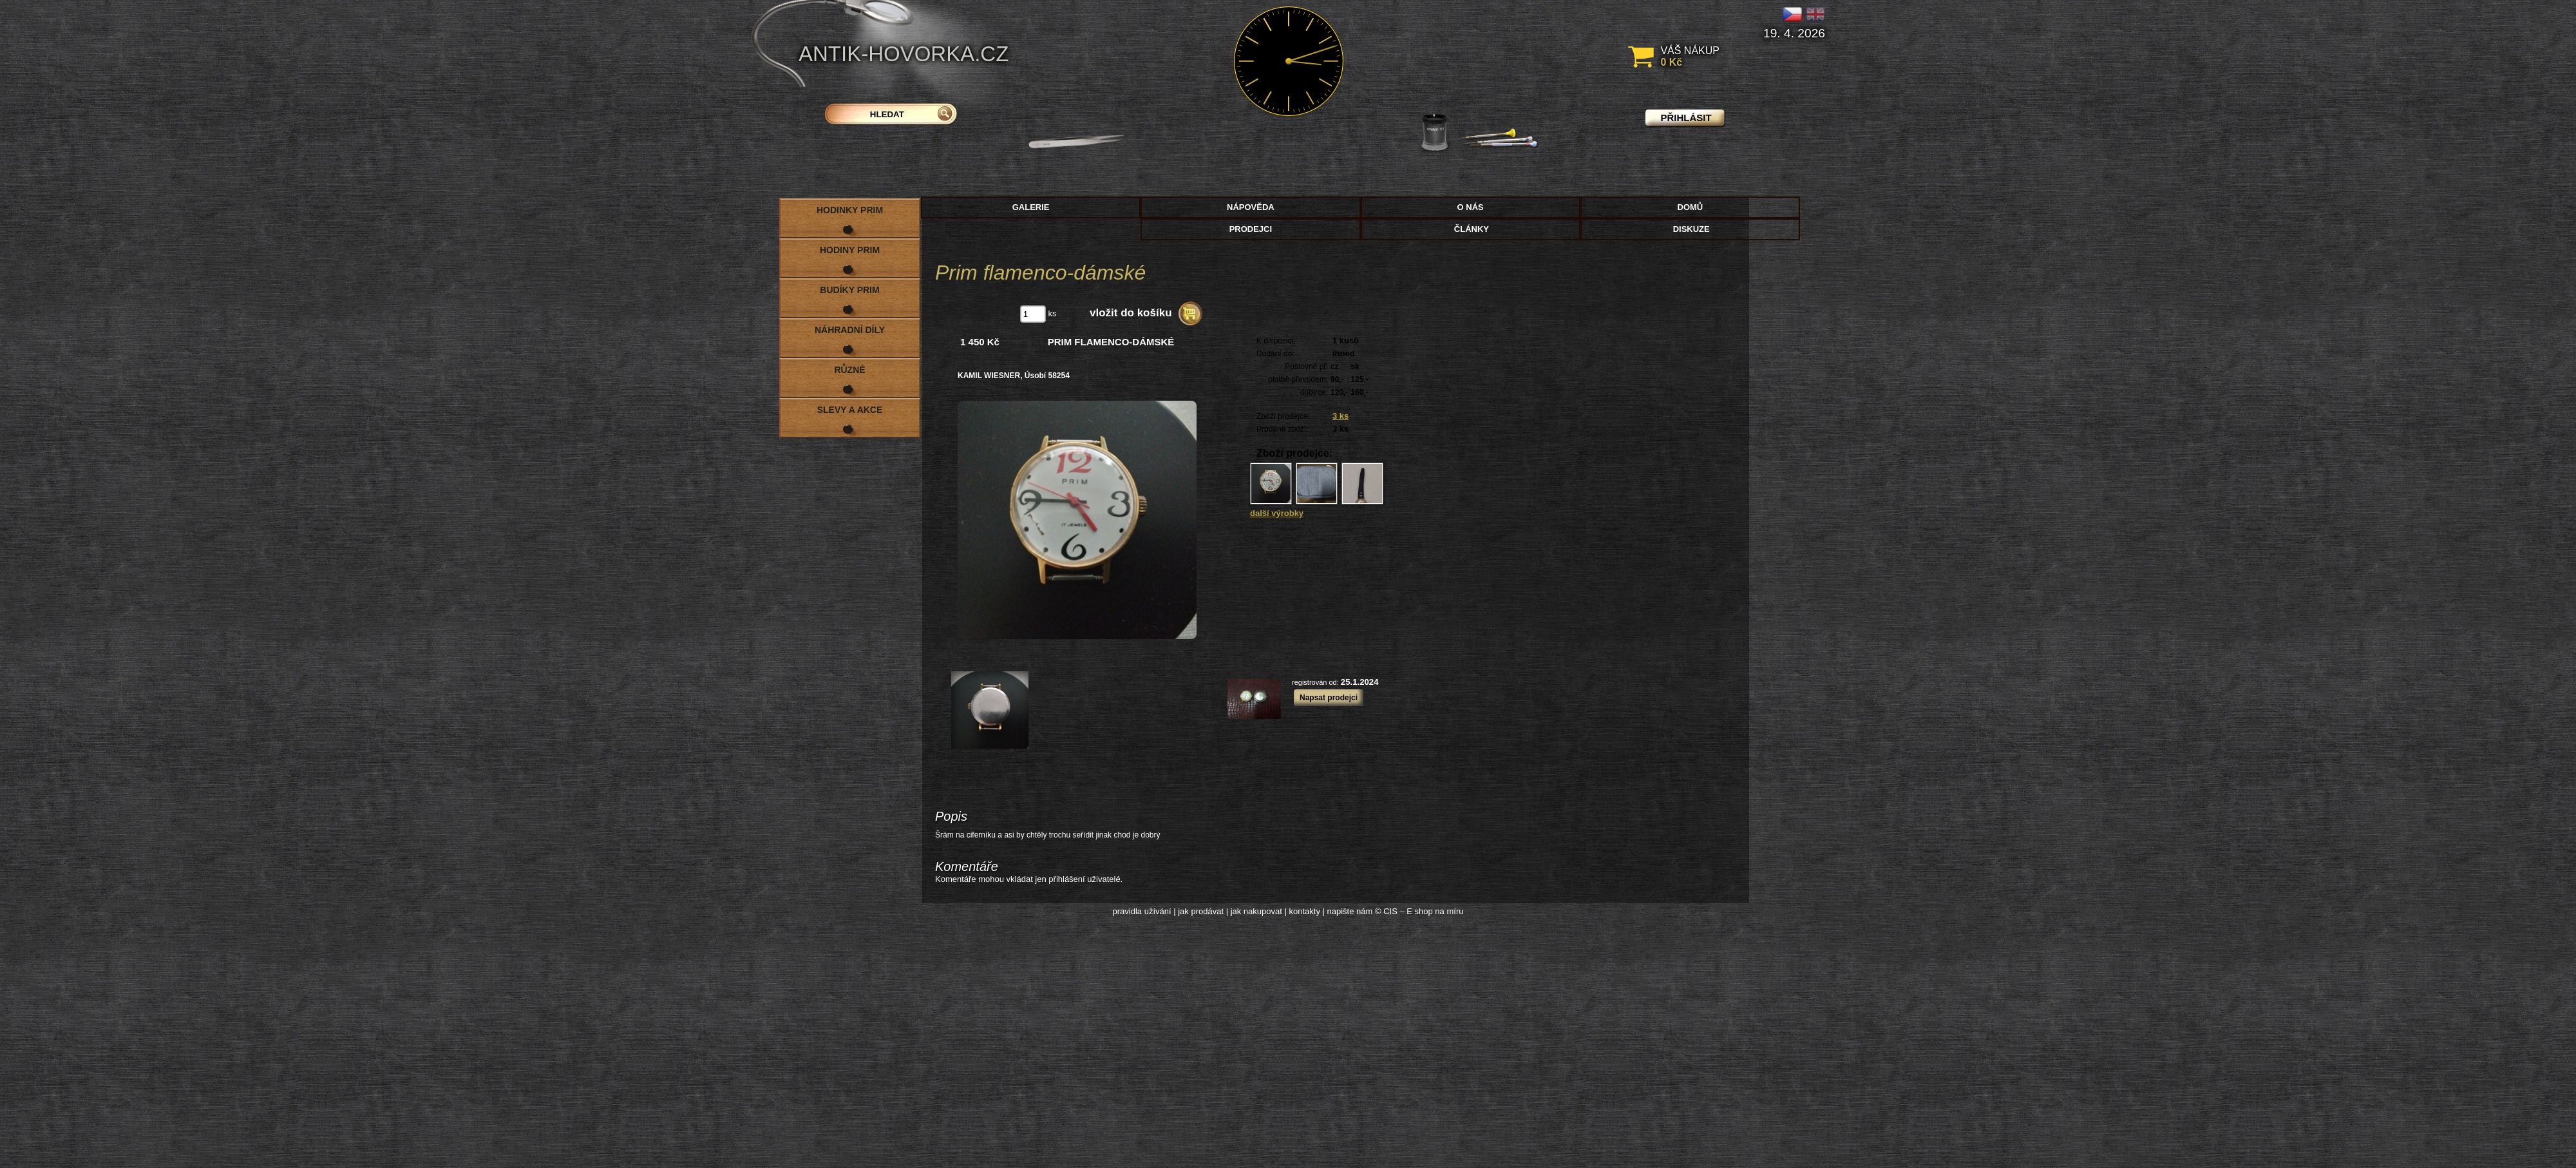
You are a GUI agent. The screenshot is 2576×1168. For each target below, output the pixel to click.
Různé (849, 370)
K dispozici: (1276, 340)
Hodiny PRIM (850, 250)
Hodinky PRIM (850, 210)
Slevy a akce (850, 410)
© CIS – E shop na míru (1419, 911)
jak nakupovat (1256, 911)
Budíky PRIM (849, 290)
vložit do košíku (1131, 313)
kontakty (1304, 911)
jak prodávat (1201, 911)
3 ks (1340, 416)
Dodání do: (1275, 353)
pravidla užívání (1142, 911)
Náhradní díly (850, 330)
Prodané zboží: (1282, 429)
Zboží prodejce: (1283, 416)
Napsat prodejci (1329, 697)
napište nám (1350, 911)
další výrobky (1276, 513)
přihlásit (1685, 117)
